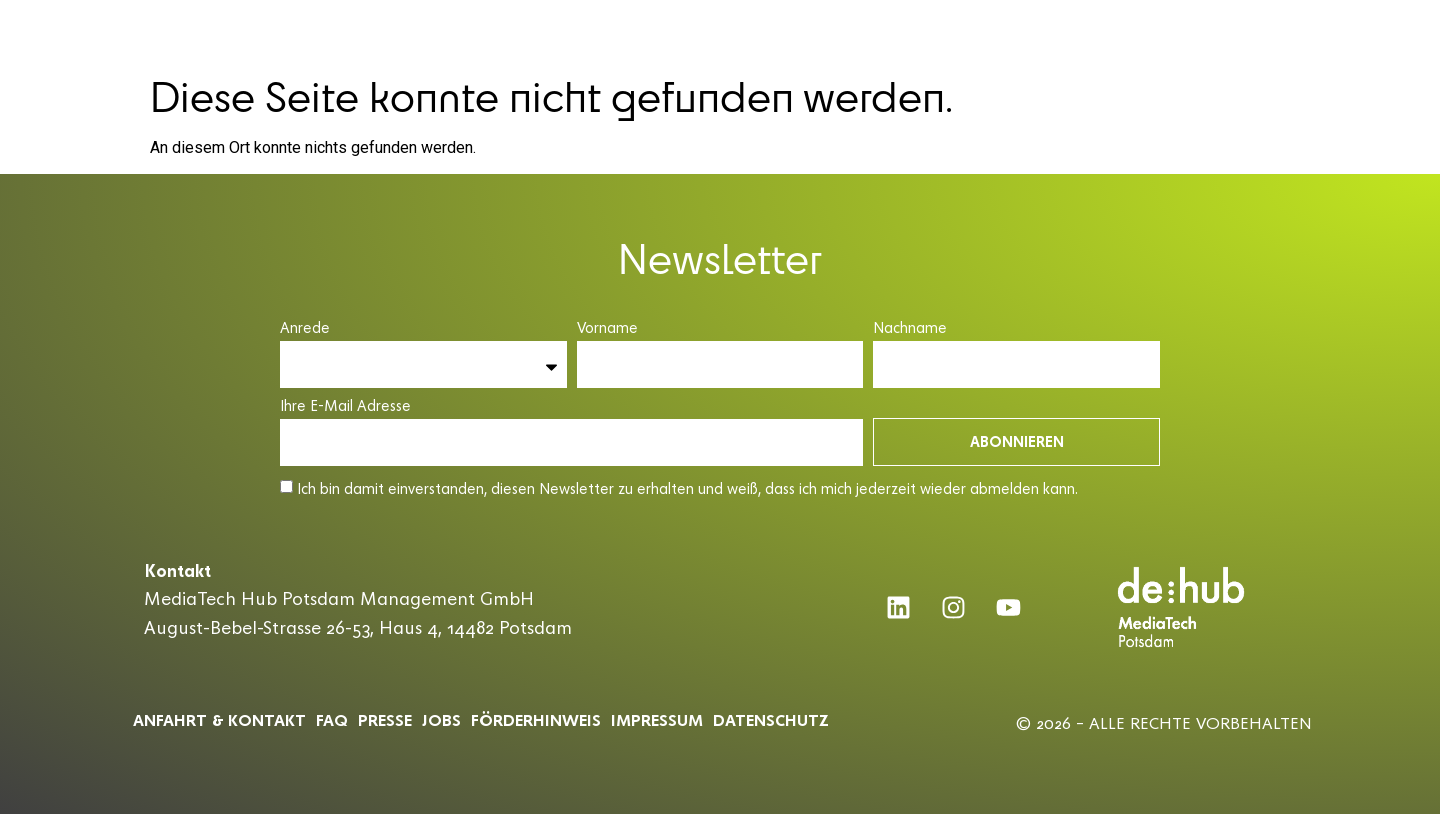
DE (1349, 32)
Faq (332, 719)
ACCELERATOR (651, 32)
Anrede (305, 328)
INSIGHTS (1085, 32)
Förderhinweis (536, 719)
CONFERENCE (772, 32)
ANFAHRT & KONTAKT (219, 719)
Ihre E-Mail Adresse (345, 406)
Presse (385, 719)
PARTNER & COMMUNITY (936, 32)
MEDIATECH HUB (515, 32)
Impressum (657, 719)
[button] (1416, 29)
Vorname (607, 328)
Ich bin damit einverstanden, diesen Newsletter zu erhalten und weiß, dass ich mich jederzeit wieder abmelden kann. (687, 488)
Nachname (910, 328)
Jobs (441, 719)
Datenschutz (771, 719)
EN (1386, 32)
